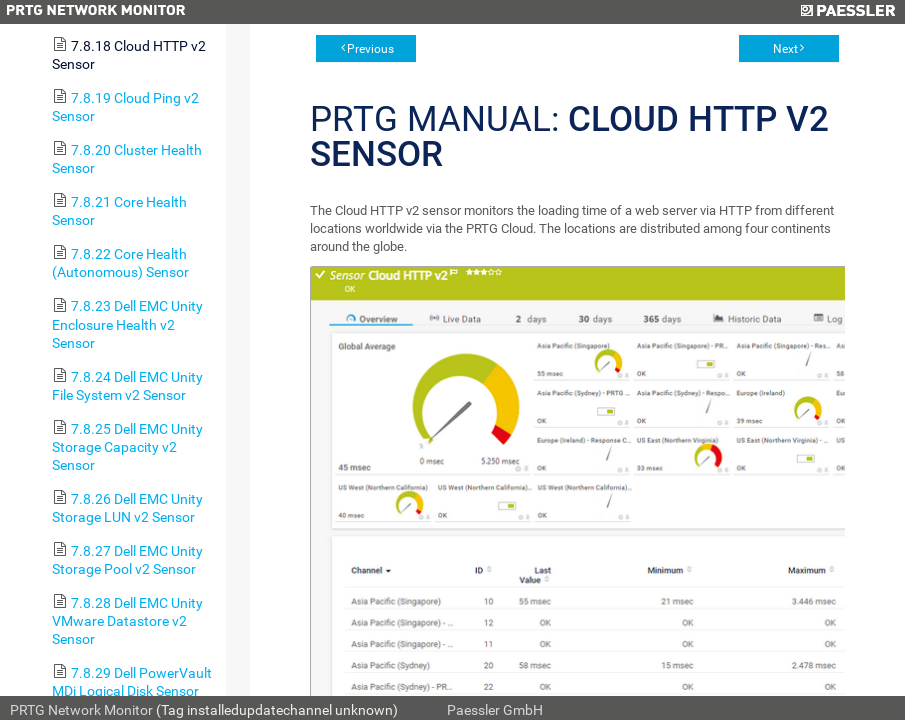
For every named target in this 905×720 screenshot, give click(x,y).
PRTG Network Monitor (81, 710)
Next (785, 49)
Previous (370, 49)
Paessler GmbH (495, 710)
